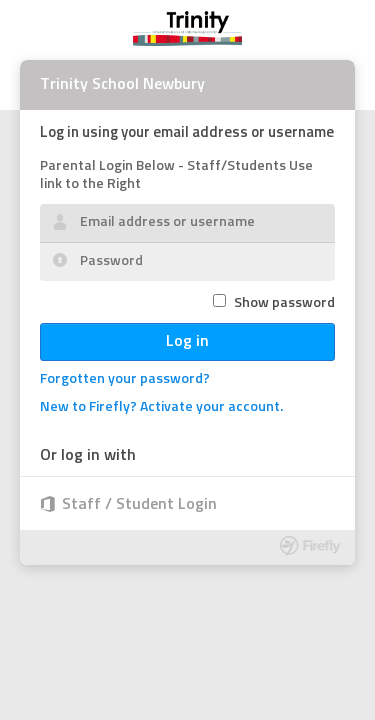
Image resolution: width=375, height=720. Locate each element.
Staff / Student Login (139, 505)
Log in (187, 342)
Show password (284, 303)
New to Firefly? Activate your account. (161, 407)
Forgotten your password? (125, 379)
